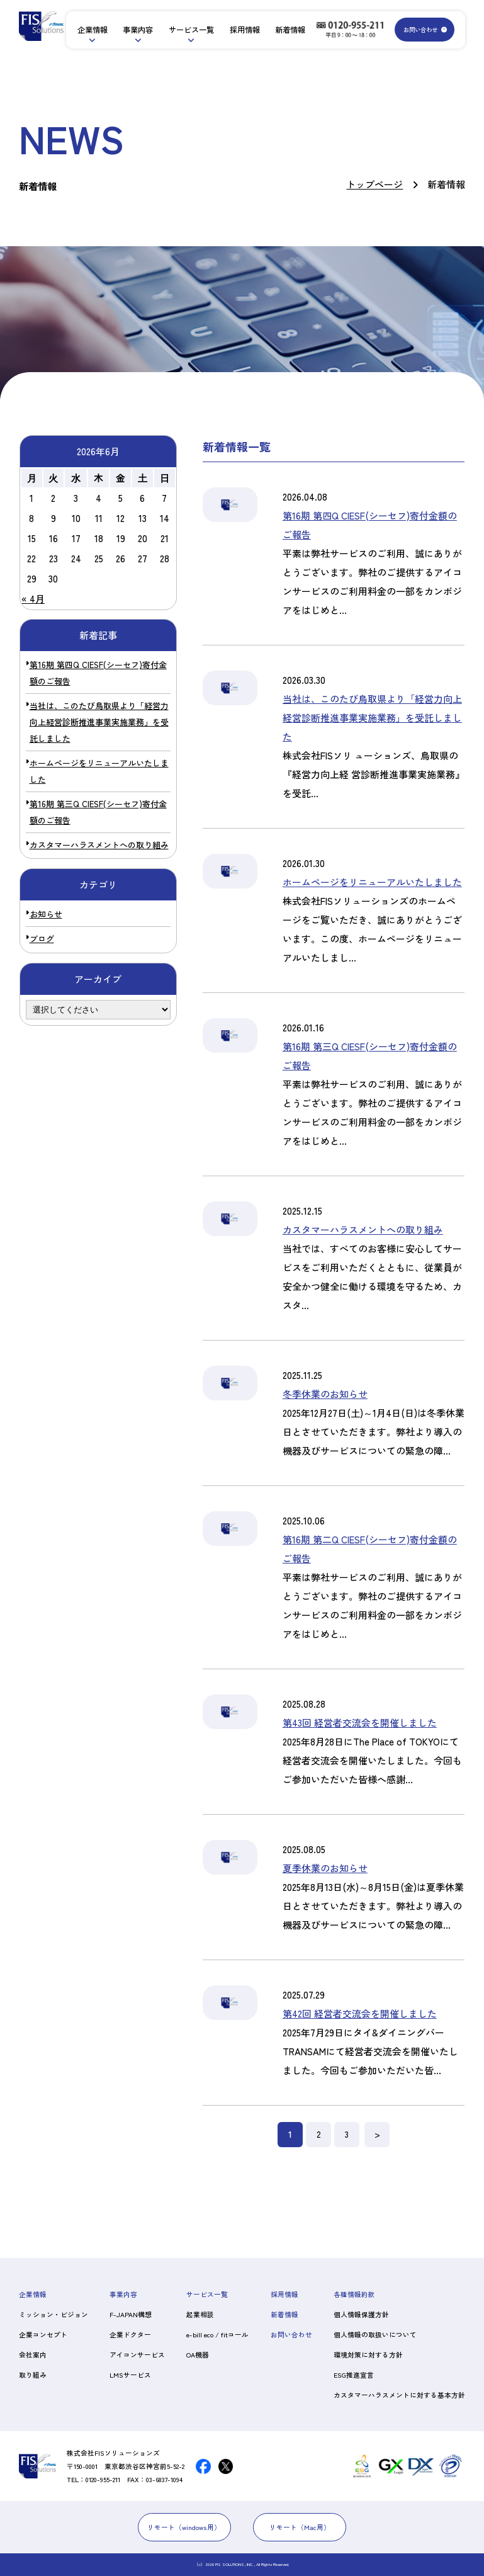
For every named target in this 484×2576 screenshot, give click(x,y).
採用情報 (245, 29)
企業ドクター (130, 2334)
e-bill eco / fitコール (217, 2334)
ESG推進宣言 (354, 2375)
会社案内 (33, 2354)
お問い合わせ (420, 29)
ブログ (42, 939)
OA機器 (197, 2354)
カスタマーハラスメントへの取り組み (99, 845)
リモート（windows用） (184, 2527)
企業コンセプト (43, 2334)
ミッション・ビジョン (53, 2314)
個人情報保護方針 (361, 2314)
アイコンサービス (137, 2354)
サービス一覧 (191, 29)
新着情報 (290, 29)
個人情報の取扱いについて (375, 2334)
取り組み (33, 2375)
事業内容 (138, 29)
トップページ (374, 184)
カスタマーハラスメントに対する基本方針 (399, 2395)
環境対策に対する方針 (368, 2354)
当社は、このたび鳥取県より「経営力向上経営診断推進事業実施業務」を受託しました (99, 722)
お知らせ (46, 914)
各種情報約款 (354, 2294)
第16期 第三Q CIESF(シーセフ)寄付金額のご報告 (98, 812)
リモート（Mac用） (299, 2527)
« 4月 (33, 598)
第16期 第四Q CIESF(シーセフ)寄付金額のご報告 (98, 673)
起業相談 (200, 2314)
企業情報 (92, 29)
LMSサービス (130, 2375)
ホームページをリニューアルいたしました (99, 771)
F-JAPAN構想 (131, 2314)
